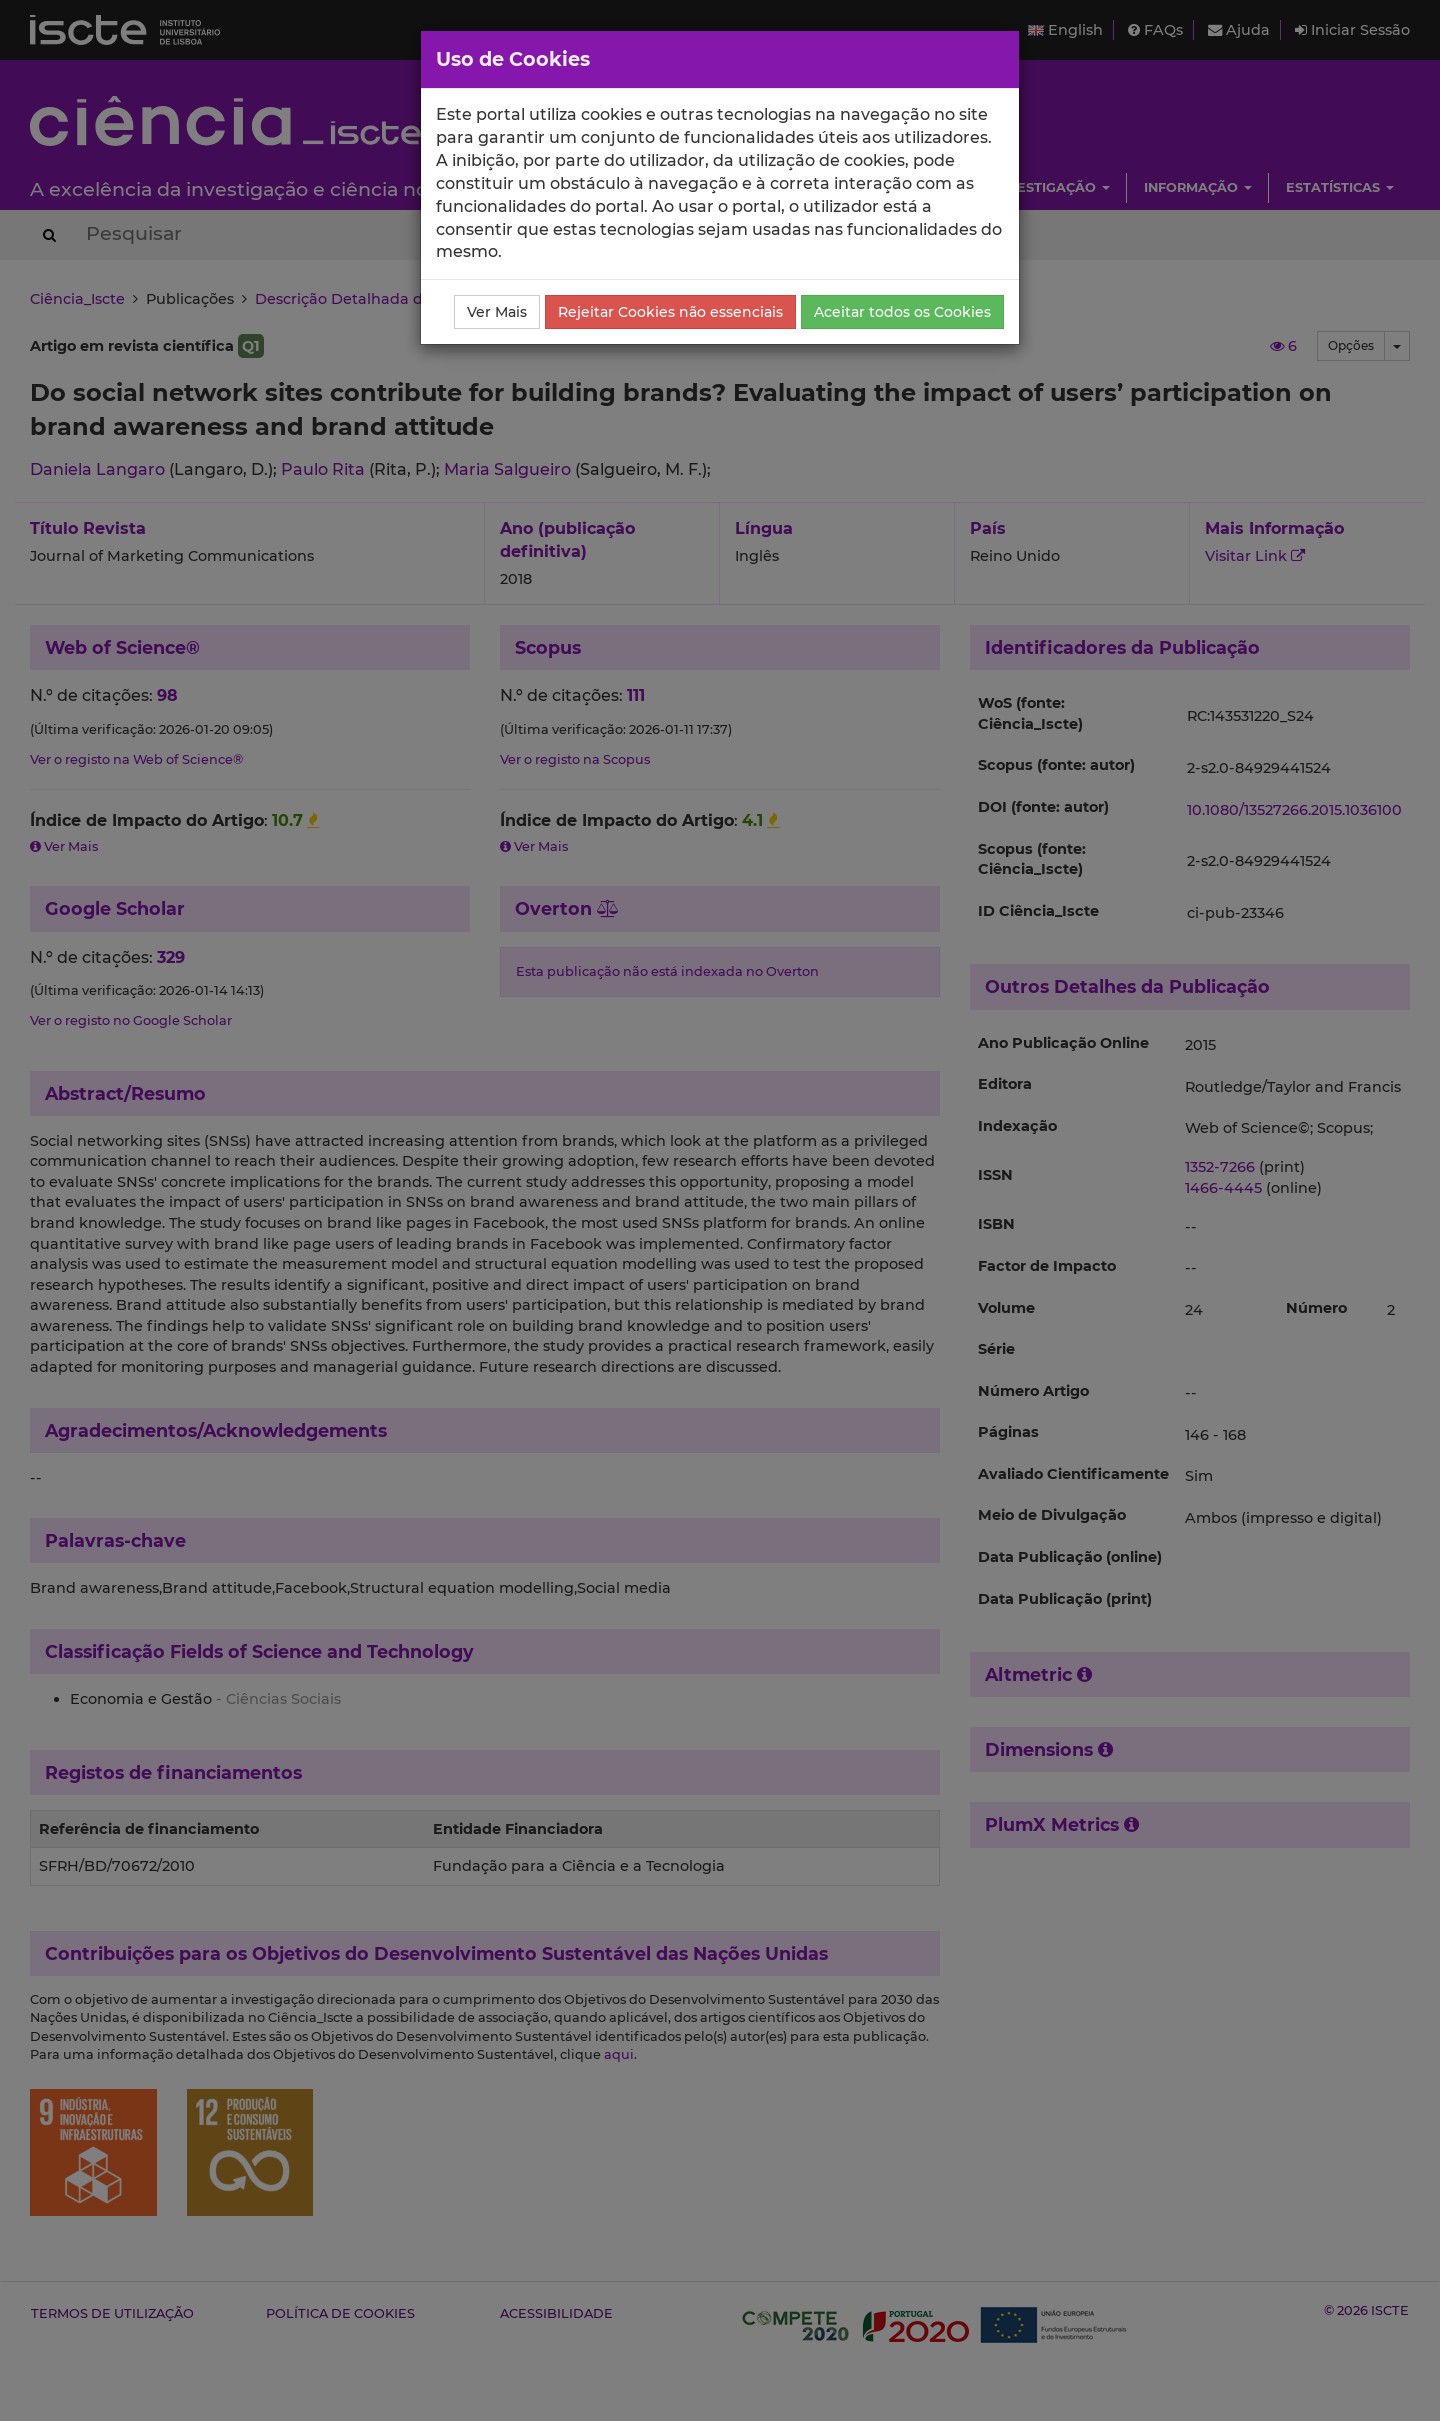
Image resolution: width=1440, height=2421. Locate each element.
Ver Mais (497, 312)
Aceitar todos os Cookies (902, 312)
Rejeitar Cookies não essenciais (670, 312)
